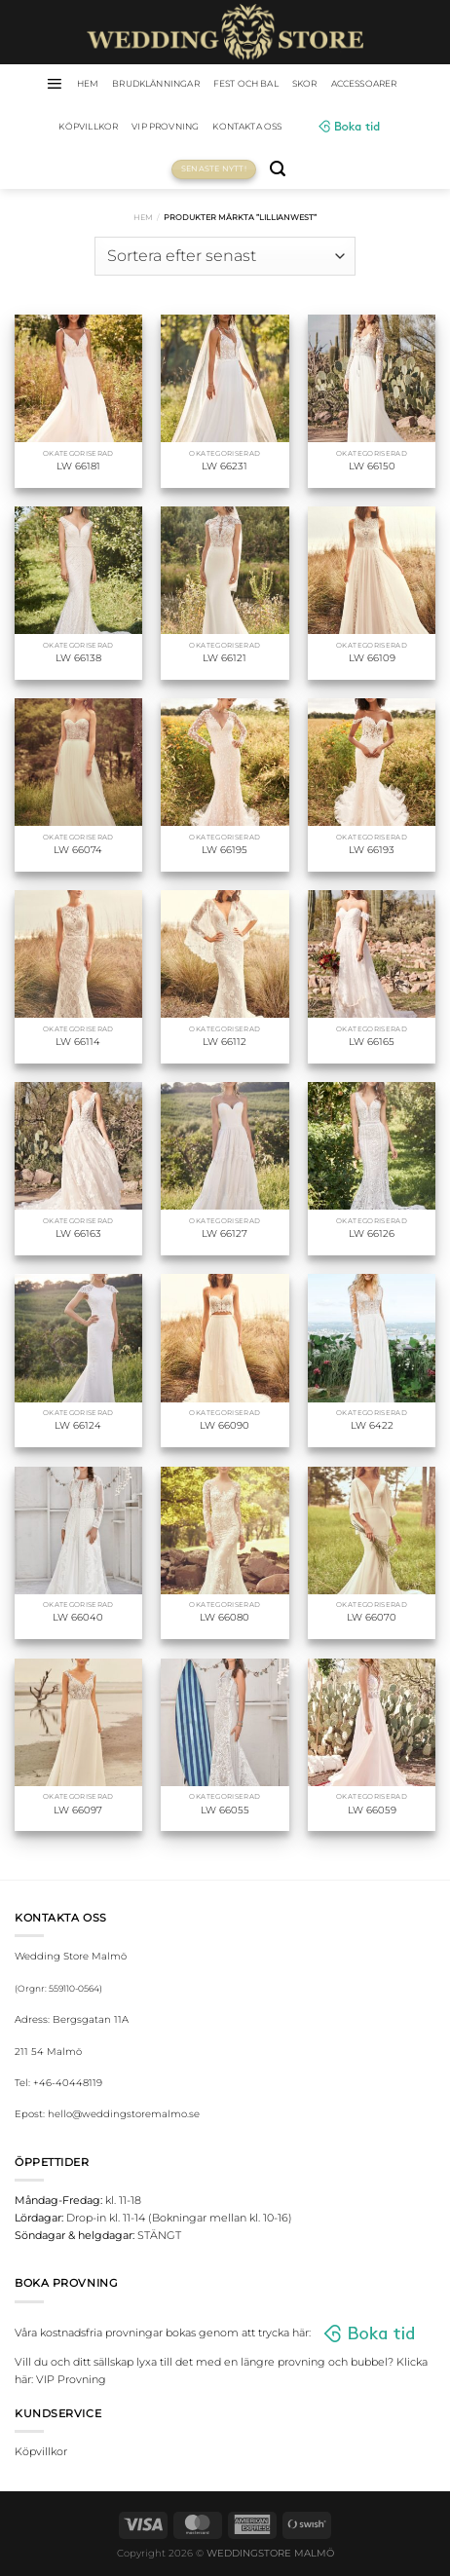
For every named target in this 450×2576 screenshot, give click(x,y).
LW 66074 (78, 849)
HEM (88, 83)
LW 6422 (372, 1425)
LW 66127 (224, 1233)
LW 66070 (371, 1617)
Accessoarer (364, 83)
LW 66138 (78, 658)
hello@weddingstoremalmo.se (124, 2114)
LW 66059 (372, 1810)
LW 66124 (78, 1425)
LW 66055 (225, 1810)
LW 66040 (78, 1617)
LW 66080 (224, 1617)
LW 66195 (224, 849)
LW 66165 (371, 1041)
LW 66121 (224, 658)
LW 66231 (224, 466)
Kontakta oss (246, 126)
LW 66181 (78, 466)
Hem (143, 217)
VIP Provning (165, 126)
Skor (305, 83)
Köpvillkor (88, 126)
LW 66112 (224, 1041)
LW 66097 (78, 1810)
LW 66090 (224, 1425)
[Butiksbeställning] (224, 256)
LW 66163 (78, 1233)
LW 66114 (78, 1041)
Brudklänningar (156, 83)
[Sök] (277, 169)
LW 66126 (371, 1233)
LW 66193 (371, 849)
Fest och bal (246, 83)
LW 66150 (372, 466)
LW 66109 (372, 658)
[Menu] (54, 83)
